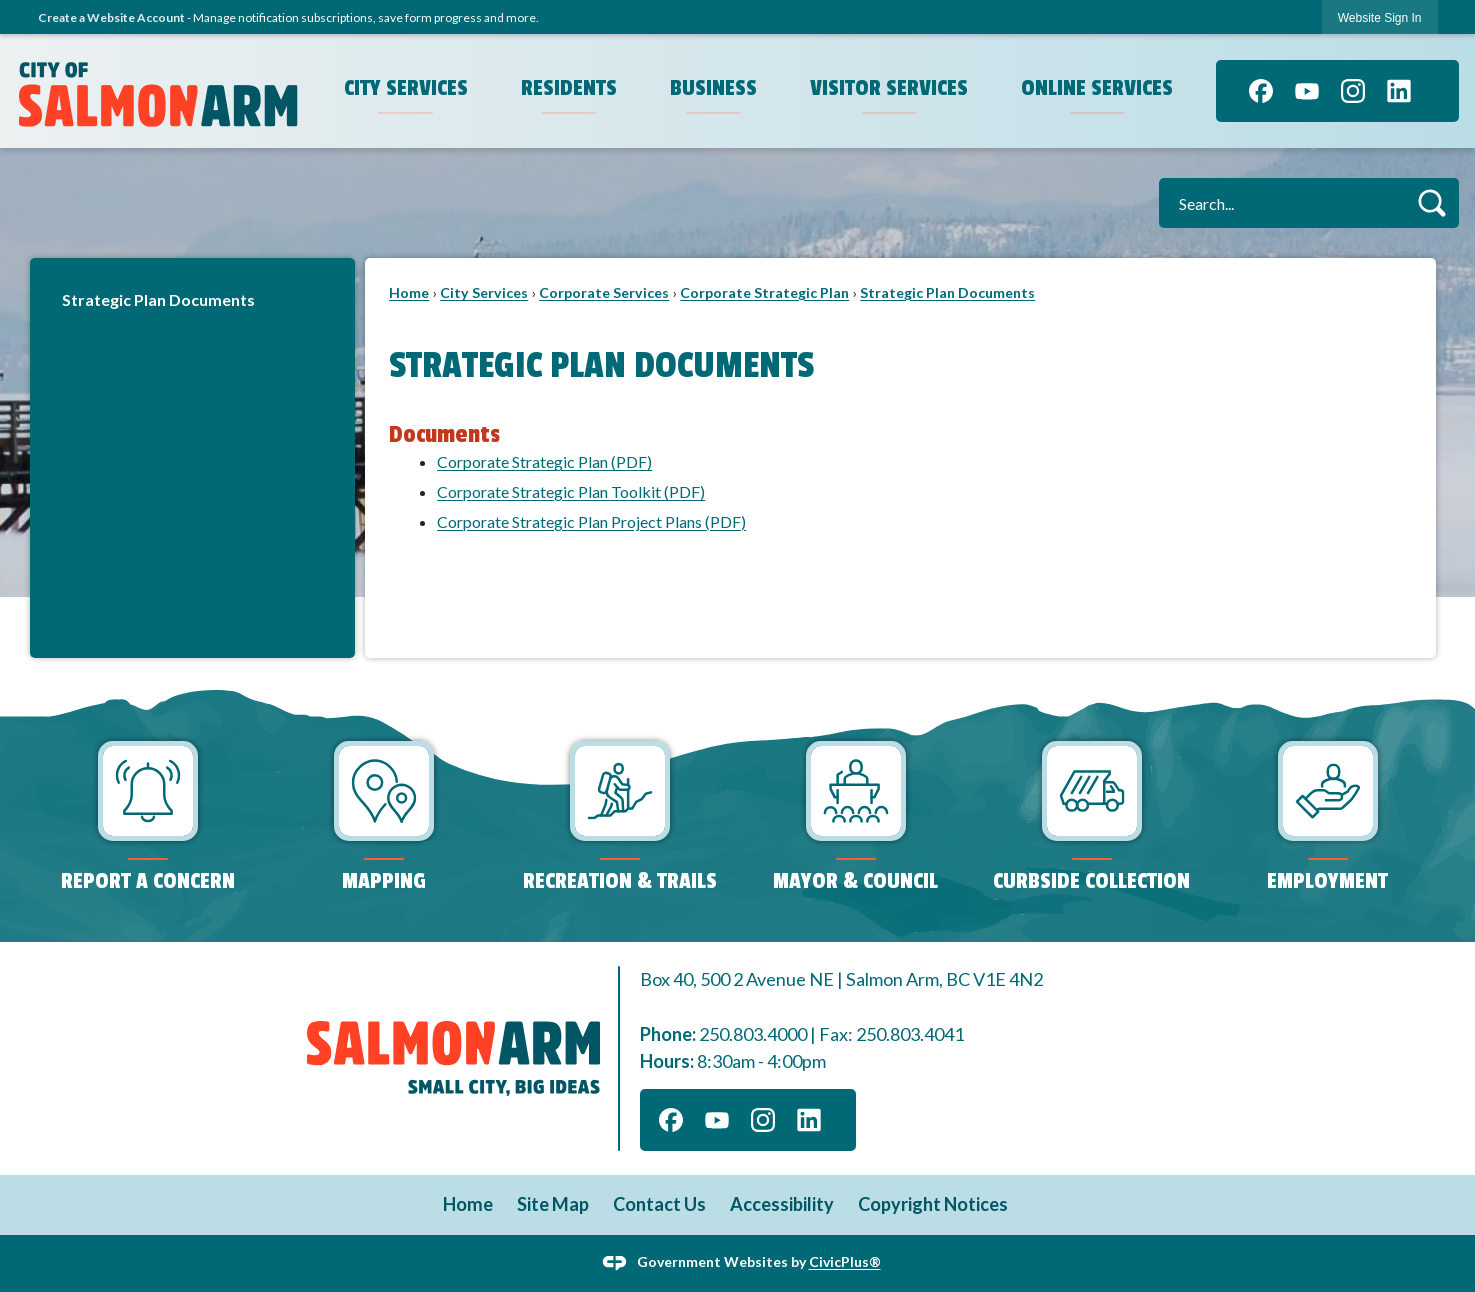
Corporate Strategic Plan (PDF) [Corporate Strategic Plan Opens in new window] (544, 461)
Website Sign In (1380, 18)
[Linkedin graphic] (1399, 91)
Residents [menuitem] (569, 88)
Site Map (553, 1204)
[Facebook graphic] (1261, 91)
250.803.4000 (753, 1034)
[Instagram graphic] (1353, 91)
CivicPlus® (845, 1261)
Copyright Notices (933, 1204)
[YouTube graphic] (1307, 91)
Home (409, 292)
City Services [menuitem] (406, 88)
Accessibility (782, 1204)
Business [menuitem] (713, 88)
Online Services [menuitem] (1097, 88)
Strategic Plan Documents (158, 299)
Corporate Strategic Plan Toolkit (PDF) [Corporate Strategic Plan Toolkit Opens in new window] (571, 491)
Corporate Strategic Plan (764, 292)
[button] (1431, 202)
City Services (484, 292)
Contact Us (659, 1204)
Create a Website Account (111, 17)
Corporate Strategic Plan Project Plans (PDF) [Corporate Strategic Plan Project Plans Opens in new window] (591, 521)
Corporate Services (604, 292)
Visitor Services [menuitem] (889, 88)
